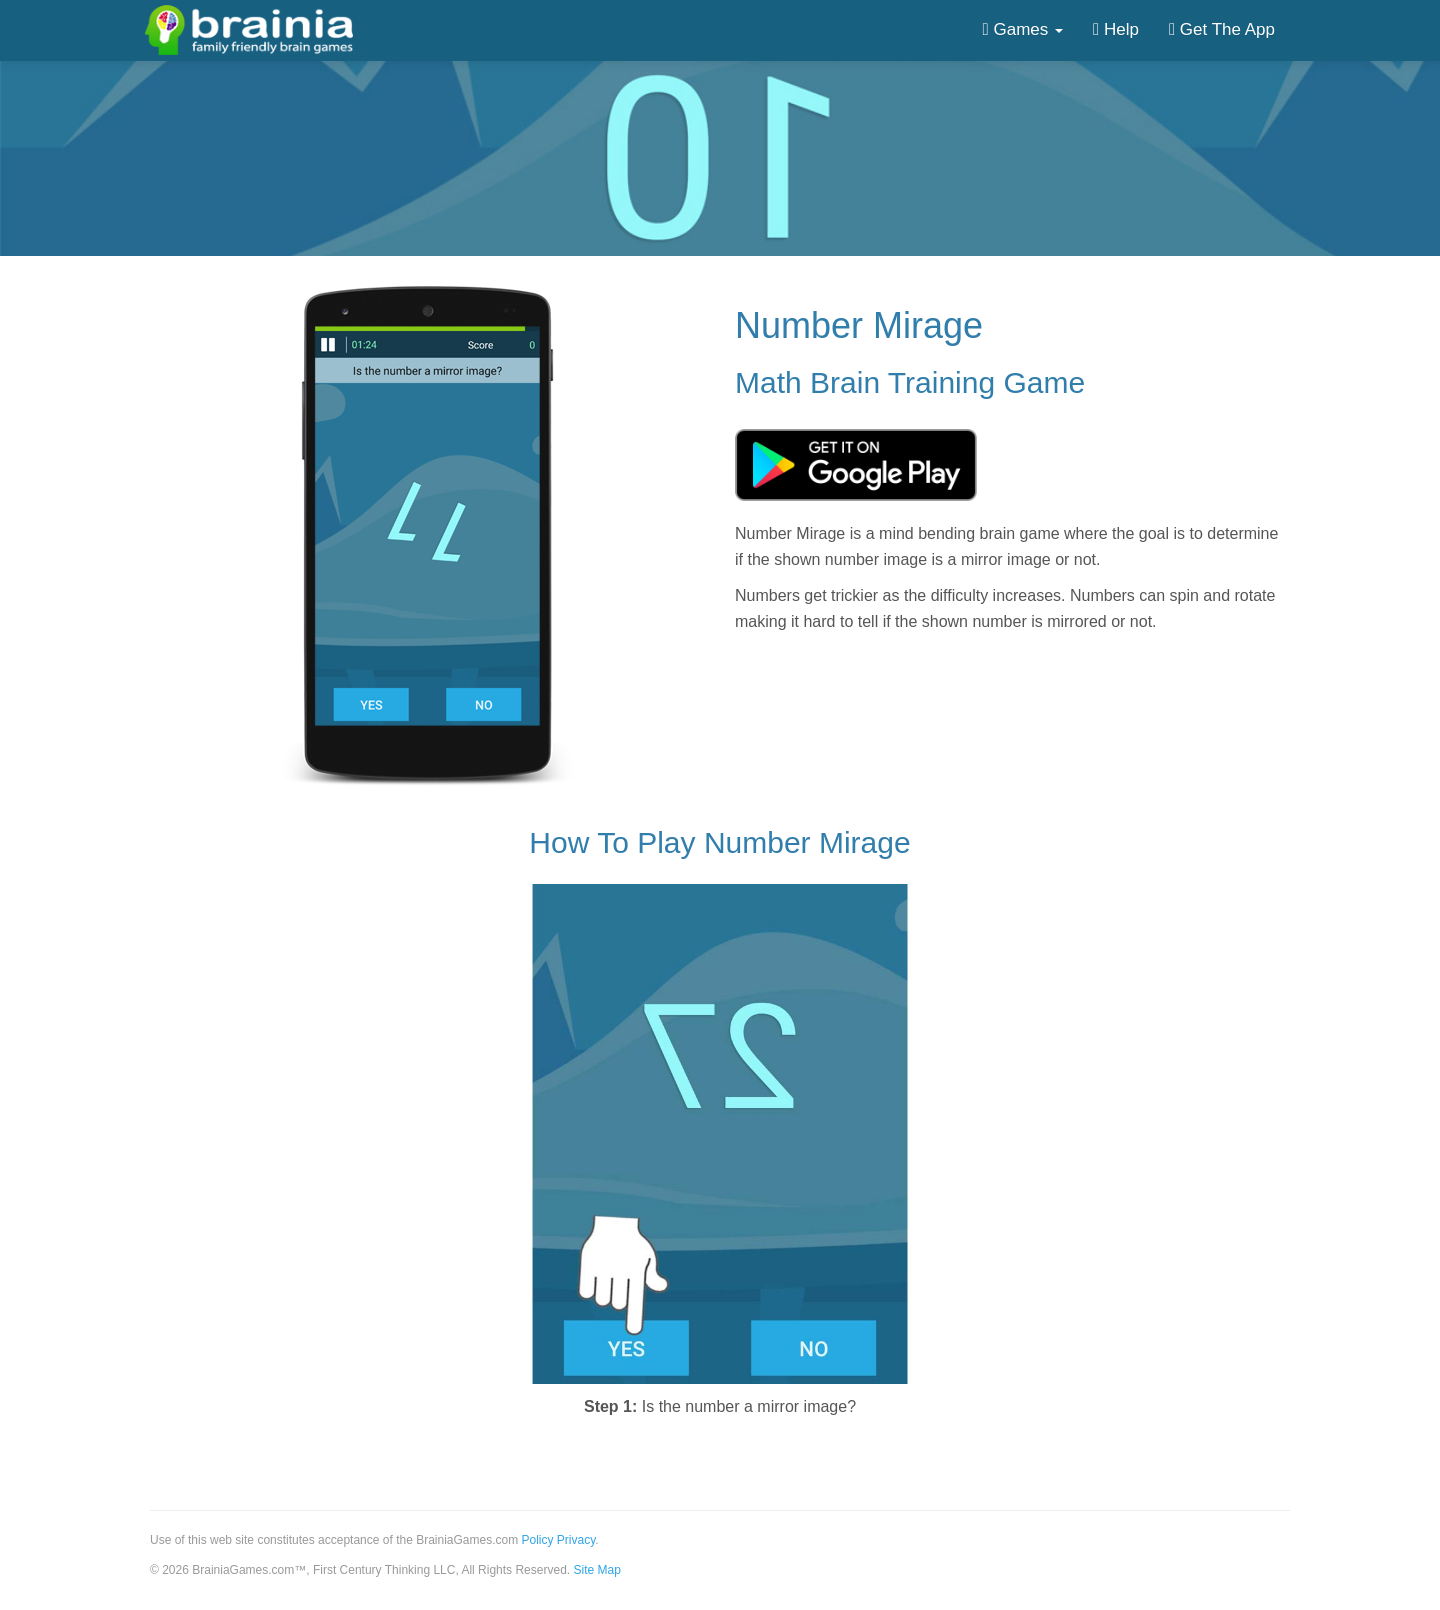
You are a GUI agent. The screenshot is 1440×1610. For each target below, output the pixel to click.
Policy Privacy (559, 1540)
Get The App (1222, 29)
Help (1116, 29)
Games (1023, 29)
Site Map (596, 1570)
